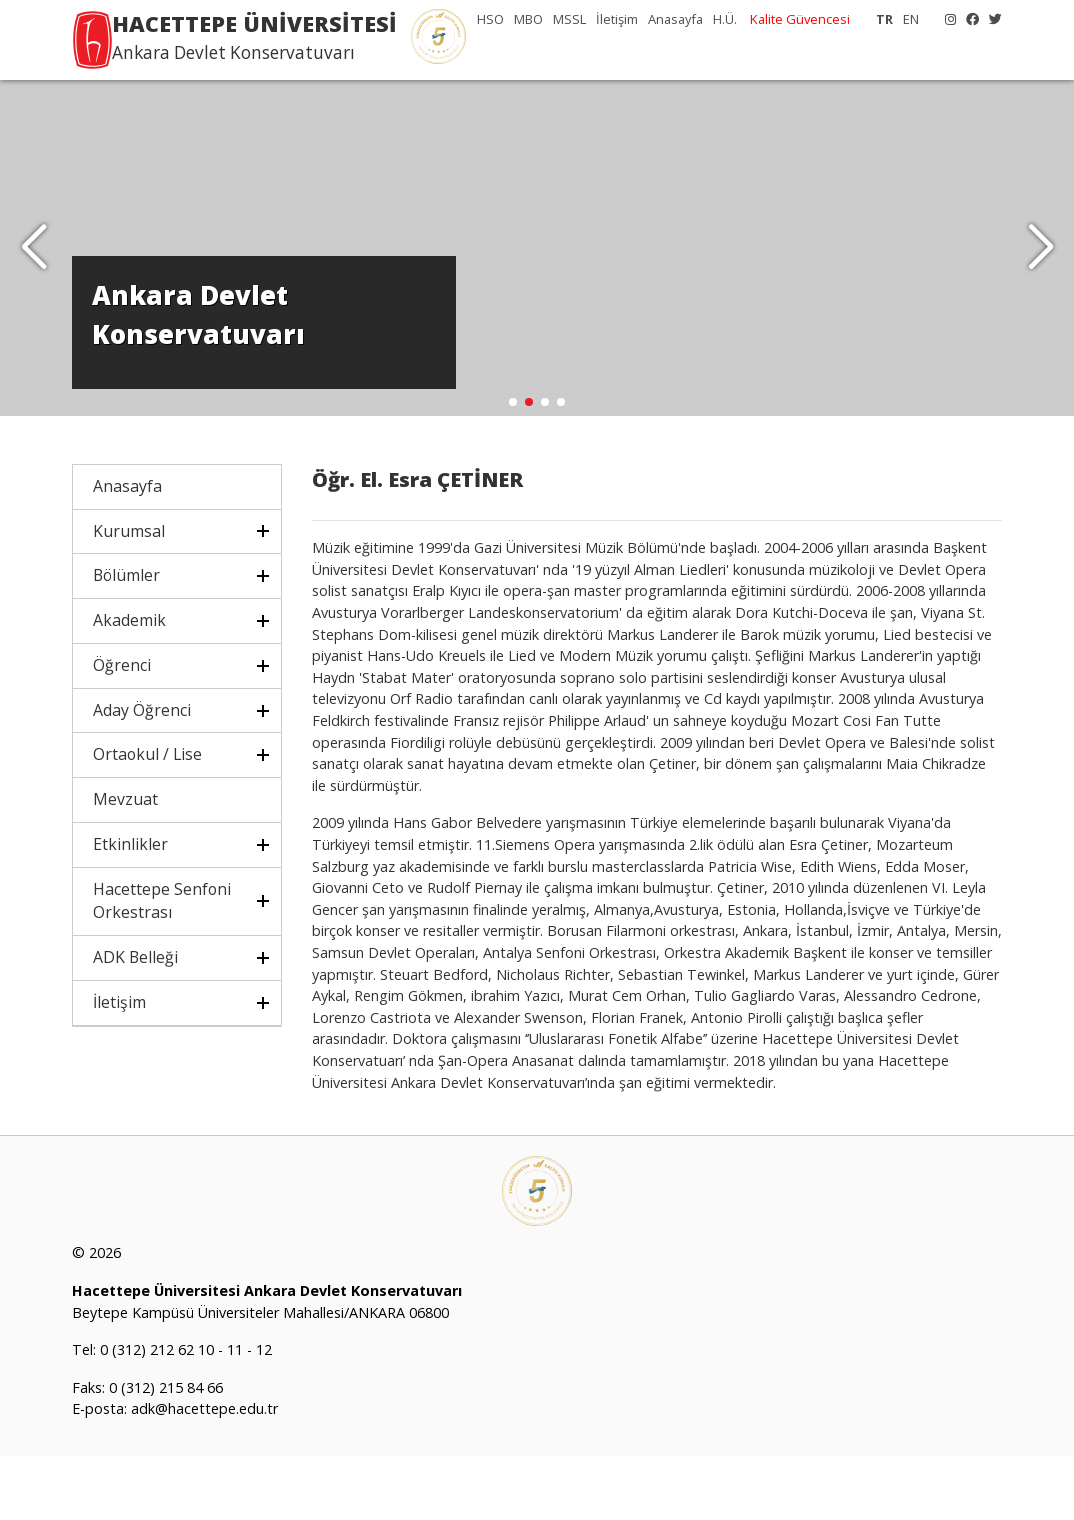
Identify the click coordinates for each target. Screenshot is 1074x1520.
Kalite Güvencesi (800, 19)
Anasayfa (675, 19)
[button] (1040, 280)
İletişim (617, 19)
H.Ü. (725, 19)
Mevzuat (125, 863)
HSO (490, 19)
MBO (528, 19)
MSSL (569, 19)
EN (911, 19)
